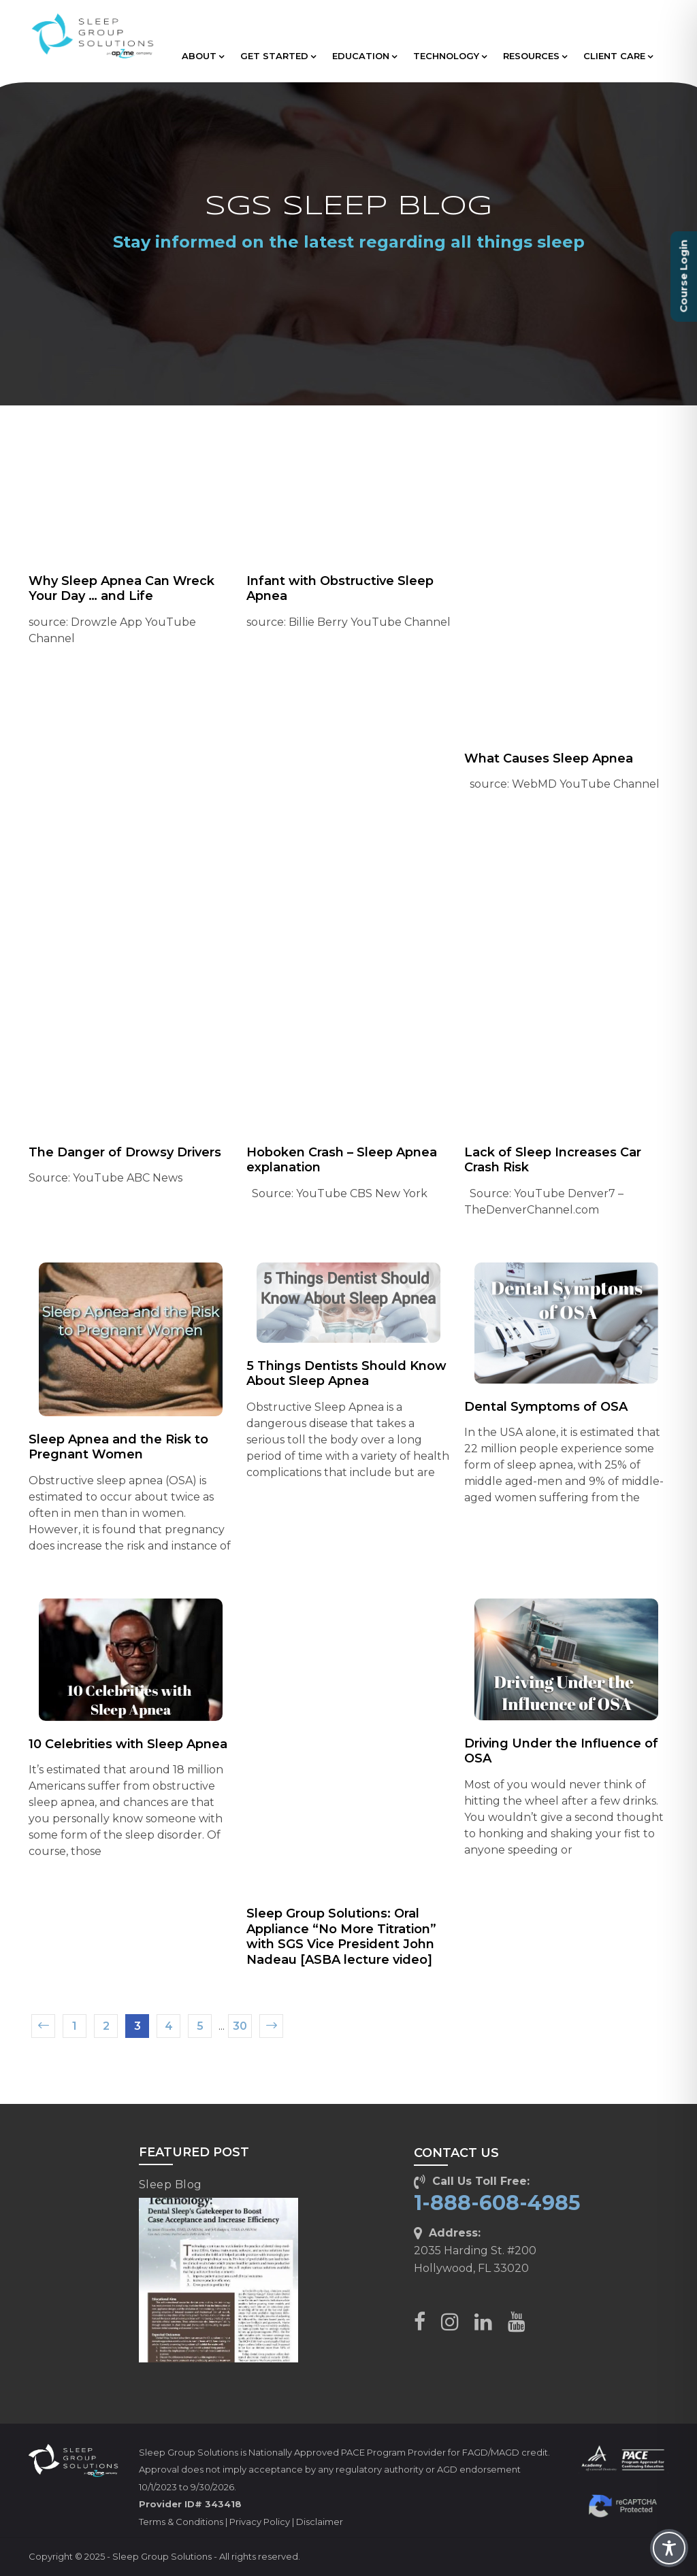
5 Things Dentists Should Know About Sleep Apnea (346, 1373)
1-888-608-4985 (497, 2202)
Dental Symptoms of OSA (546, 1406)
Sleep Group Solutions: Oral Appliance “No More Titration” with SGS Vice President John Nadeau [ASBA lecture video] (341, 1936)
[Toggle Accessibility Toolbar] (669, 2548)
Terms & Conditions (181, 2521)
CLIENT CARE (618, 55)
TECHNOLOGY (450, 55)
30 (240, 2026)
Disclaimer (319, 2521)
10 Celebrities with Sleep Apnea (128, 1744)
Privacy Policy (259, 2521)
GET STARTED (278, 55)
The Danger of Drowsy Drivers (125, 1152)
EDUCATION (364, 55)
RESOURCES (535, 55)
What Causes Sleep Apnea (548, 758)
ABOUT (203, 55)
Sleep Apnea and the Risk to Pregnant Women (118, 1447)
